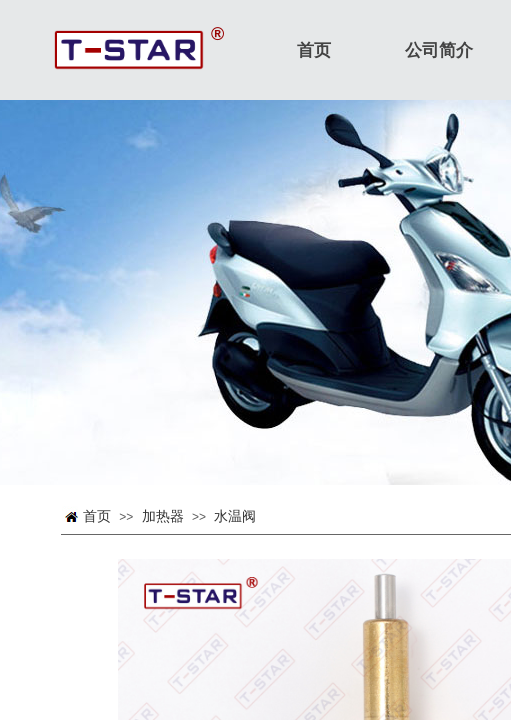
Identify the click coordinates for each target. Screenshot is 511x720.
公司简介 (439, 50)
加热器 (163, 516)
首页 (97, 516)
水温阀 (235, 516)
